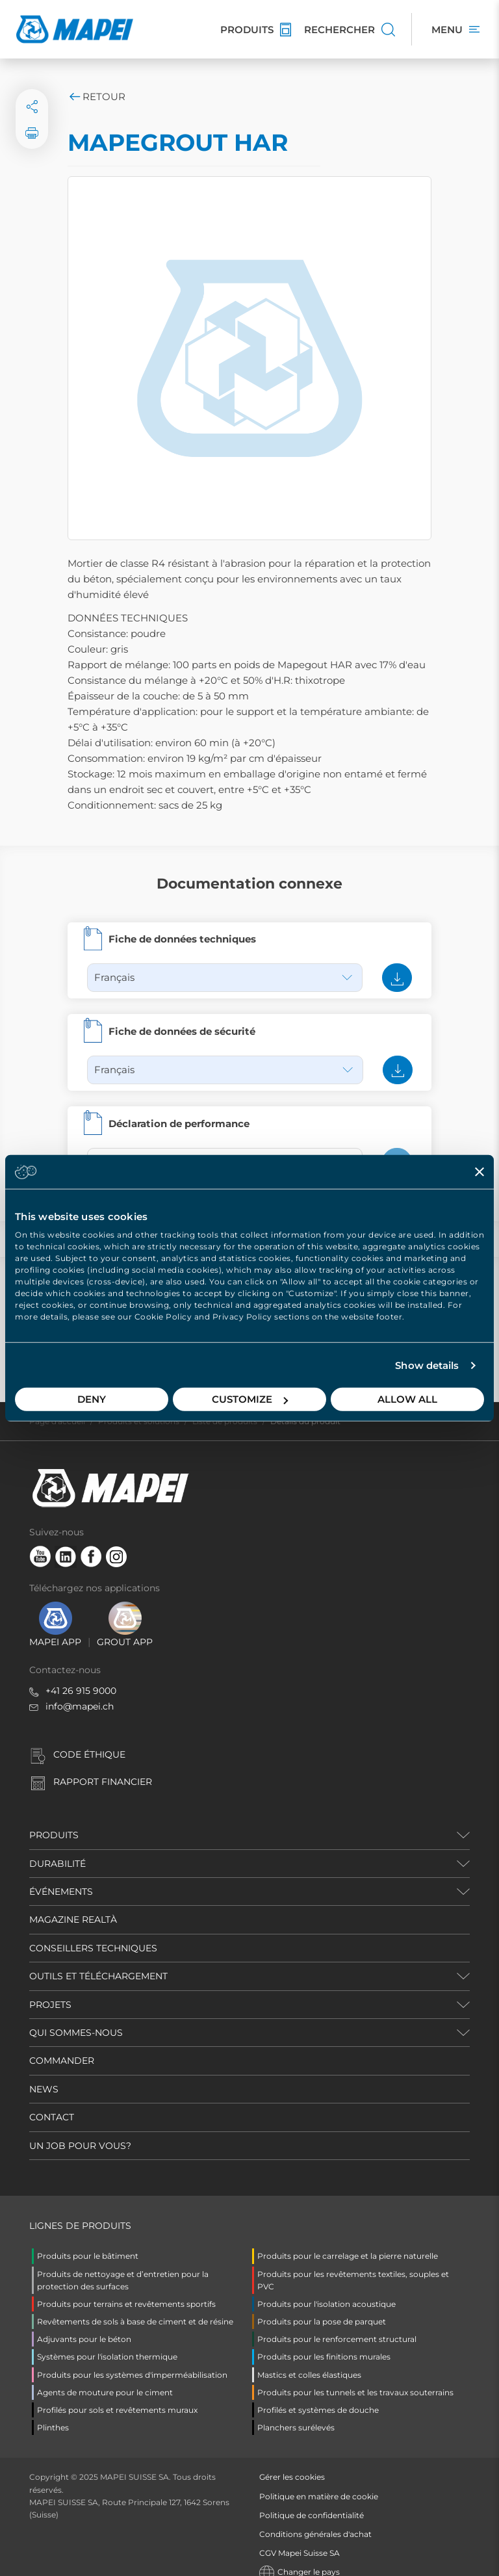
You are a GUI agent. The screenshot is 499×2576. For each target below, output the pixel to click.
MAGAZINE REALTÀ (73, 1904)
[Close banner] (479, 1171)
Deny (91, 1399)
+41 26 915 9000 (80, 1675)
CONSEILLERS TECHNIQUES (93, 1932)
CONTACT (51, 2101)
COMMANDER (61, 2045)
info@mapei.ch (79, 1691)
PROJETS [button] (50, 1989)
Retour (96, 96)
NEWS (43, 2073)
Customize (250, 1399)
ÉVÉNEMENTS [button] (61, 1876)
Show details (427, 1365)
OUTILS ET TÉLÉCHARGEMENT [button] (98, 1960)
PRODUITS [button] (54, 1819)
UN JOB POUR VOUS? (80, 2130)
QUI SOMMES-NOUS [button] (76, 2017)
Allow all (407, 1399)
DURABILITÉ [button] (57, 1848)
